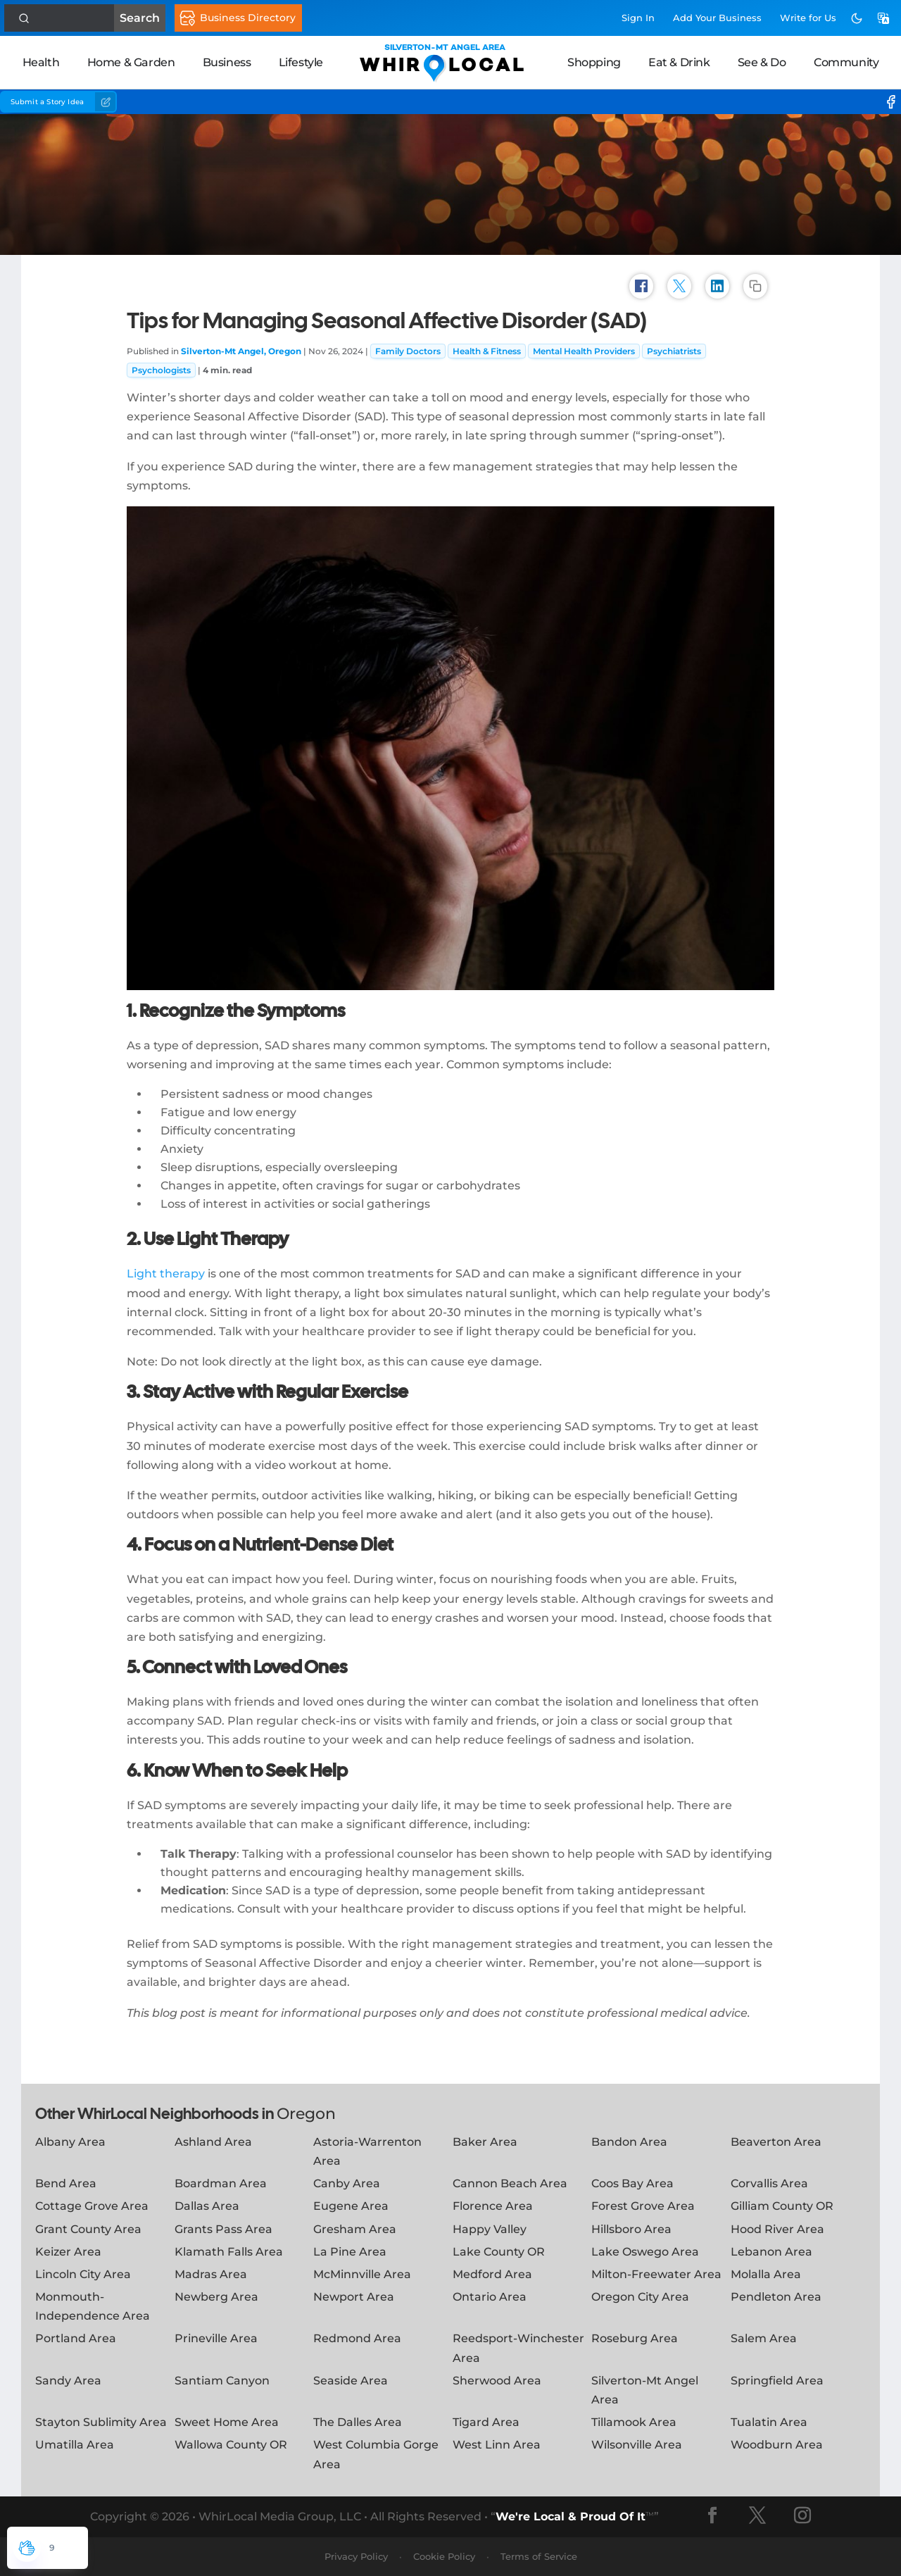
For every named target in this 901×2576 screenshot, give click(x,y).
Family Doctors (408, 351)
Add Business (717, 17)
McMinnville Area (362, 2274)
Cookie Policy (444, 2556)
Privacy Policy (356, 2556)
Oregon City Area (640, 2296)
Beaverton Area (776, 2142)
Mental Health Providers (584, 351)
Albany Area (70, 2142)
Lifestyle (301, 62)
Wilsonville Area (636, 2444)
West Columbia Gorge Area (376, 2454)
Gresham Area (354, 2229)
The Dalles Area (357, 2422)
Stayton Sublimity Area (101, 2422)
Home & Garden (131, 62)
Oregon (306, 2113)
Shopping (594, 62)
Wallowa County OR (231, 2444)
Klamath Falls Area (229, 2251)
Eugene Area (351, 2206)
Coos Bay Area (632, 2183)
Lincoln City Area (83, 2274)
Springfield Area (777, 2380)
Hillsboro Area (631, 2229)
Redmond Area (357, 2338)
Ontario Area (490, 2296)
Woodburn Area (777, 2444)
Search (68, 18)
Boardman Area (221, 2183)
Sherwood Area (497, 2380)
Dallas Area (207, 2206)
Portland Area (75, 2338)
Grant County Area (88, 2229)
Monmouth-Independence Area (92, 2306)
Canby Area (346, 2183)
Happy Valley (490, 2229)
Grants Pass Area (223, 2229)
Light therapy (166, 1273)
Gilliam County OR (782, 2206)
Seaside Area (350, 2380)
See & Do (762, 62)
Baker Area (485, 2142)
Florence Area (493, 2206)
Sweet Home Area (227, 2422)
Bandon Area (629, 2142)
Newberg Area (216, 2296)
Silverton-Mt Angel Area (644, 2390)
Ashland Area (213, 2142)
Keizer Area (68, 2251)
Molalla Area (766, 2274)
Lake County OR (499, 2251)
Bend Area (65, 2183)
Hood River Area (777, 2229)
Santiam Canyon (222, 2380)
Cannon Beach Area (510, 2183)
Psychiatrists (674, 351)
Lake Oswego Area (645, 2251)
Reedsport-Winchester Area (518, 2348)
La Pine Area (349, 2251)
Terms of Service (538, 2556)
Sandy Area (68, 2380)
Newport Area (353, 2296)
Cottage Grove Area (92, 2206)
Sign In (638, 17)
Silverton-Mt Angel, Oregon (241, 351)
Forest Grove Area (643, 2206)
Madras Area (211, 2274)
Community (846, 62)
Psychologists (161, 370)
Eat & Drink (679, 62)
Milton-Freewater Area (656, 2274)
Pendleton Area (776, 2296)
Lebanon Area (771, 2251)
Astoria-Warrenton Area (367, 2151)
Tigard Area (486, 2422)
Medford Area (492, 2274)
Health (41, 62)
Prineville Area (216, 2338)
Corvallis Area (769, 2183)
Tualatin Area (769, 2422)
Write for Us (808, 17)
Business (227, 62)
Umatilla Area (74, 2444)
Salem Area (764, 2338)
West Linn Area (497, 2444)
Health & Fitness (487, 351)
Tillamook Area (633, 2422)
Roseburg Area (634, 2338)
